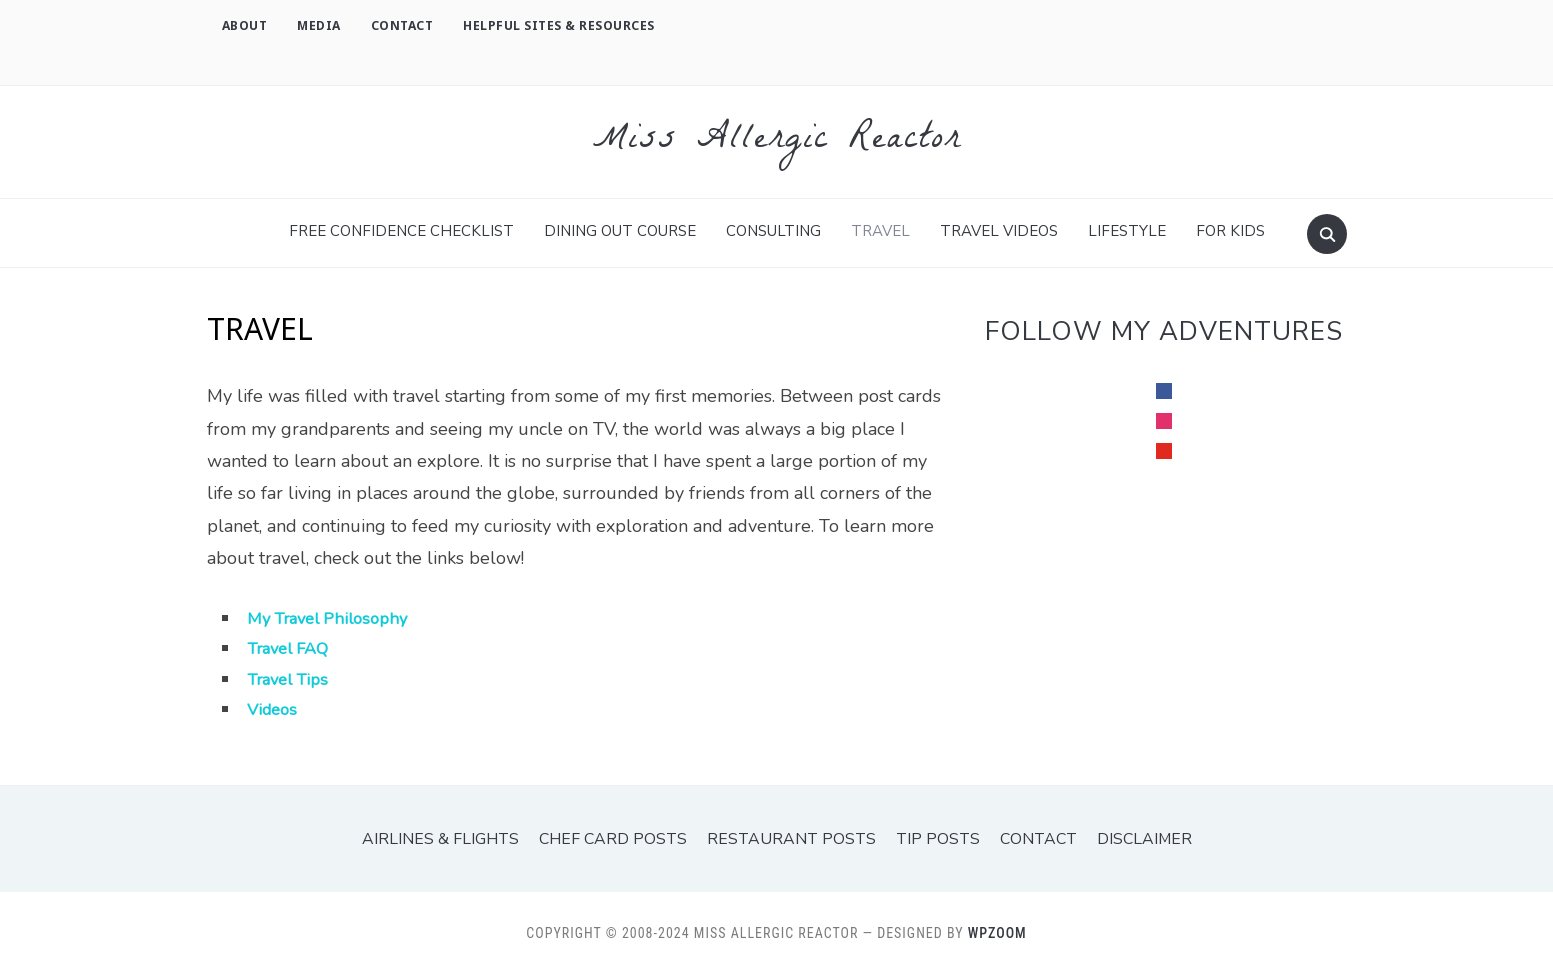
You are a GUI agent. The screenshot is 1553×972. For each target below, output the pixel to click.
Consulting (773, 229)
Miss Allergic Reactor (777, 140)
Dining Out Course (620, 229)
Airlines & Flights (456, 837)
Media (319, 25)
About (245, 25)
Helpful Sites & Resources (559, 25)
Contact (402, 25)
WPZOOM (997, 931)
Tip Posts (927, 837)
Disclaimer (1126, 837)
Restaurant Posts (790, 837)
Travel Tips (292, 677)
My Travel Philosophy (335, 616)
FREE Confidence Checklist (401, 229)
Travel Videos (999, 229)
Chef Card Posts (621, 837)
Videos (274, 707)
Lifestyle (1127, 229)
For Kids (1230, 229)
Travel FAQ (292, 646)
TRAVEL (880, 229)
